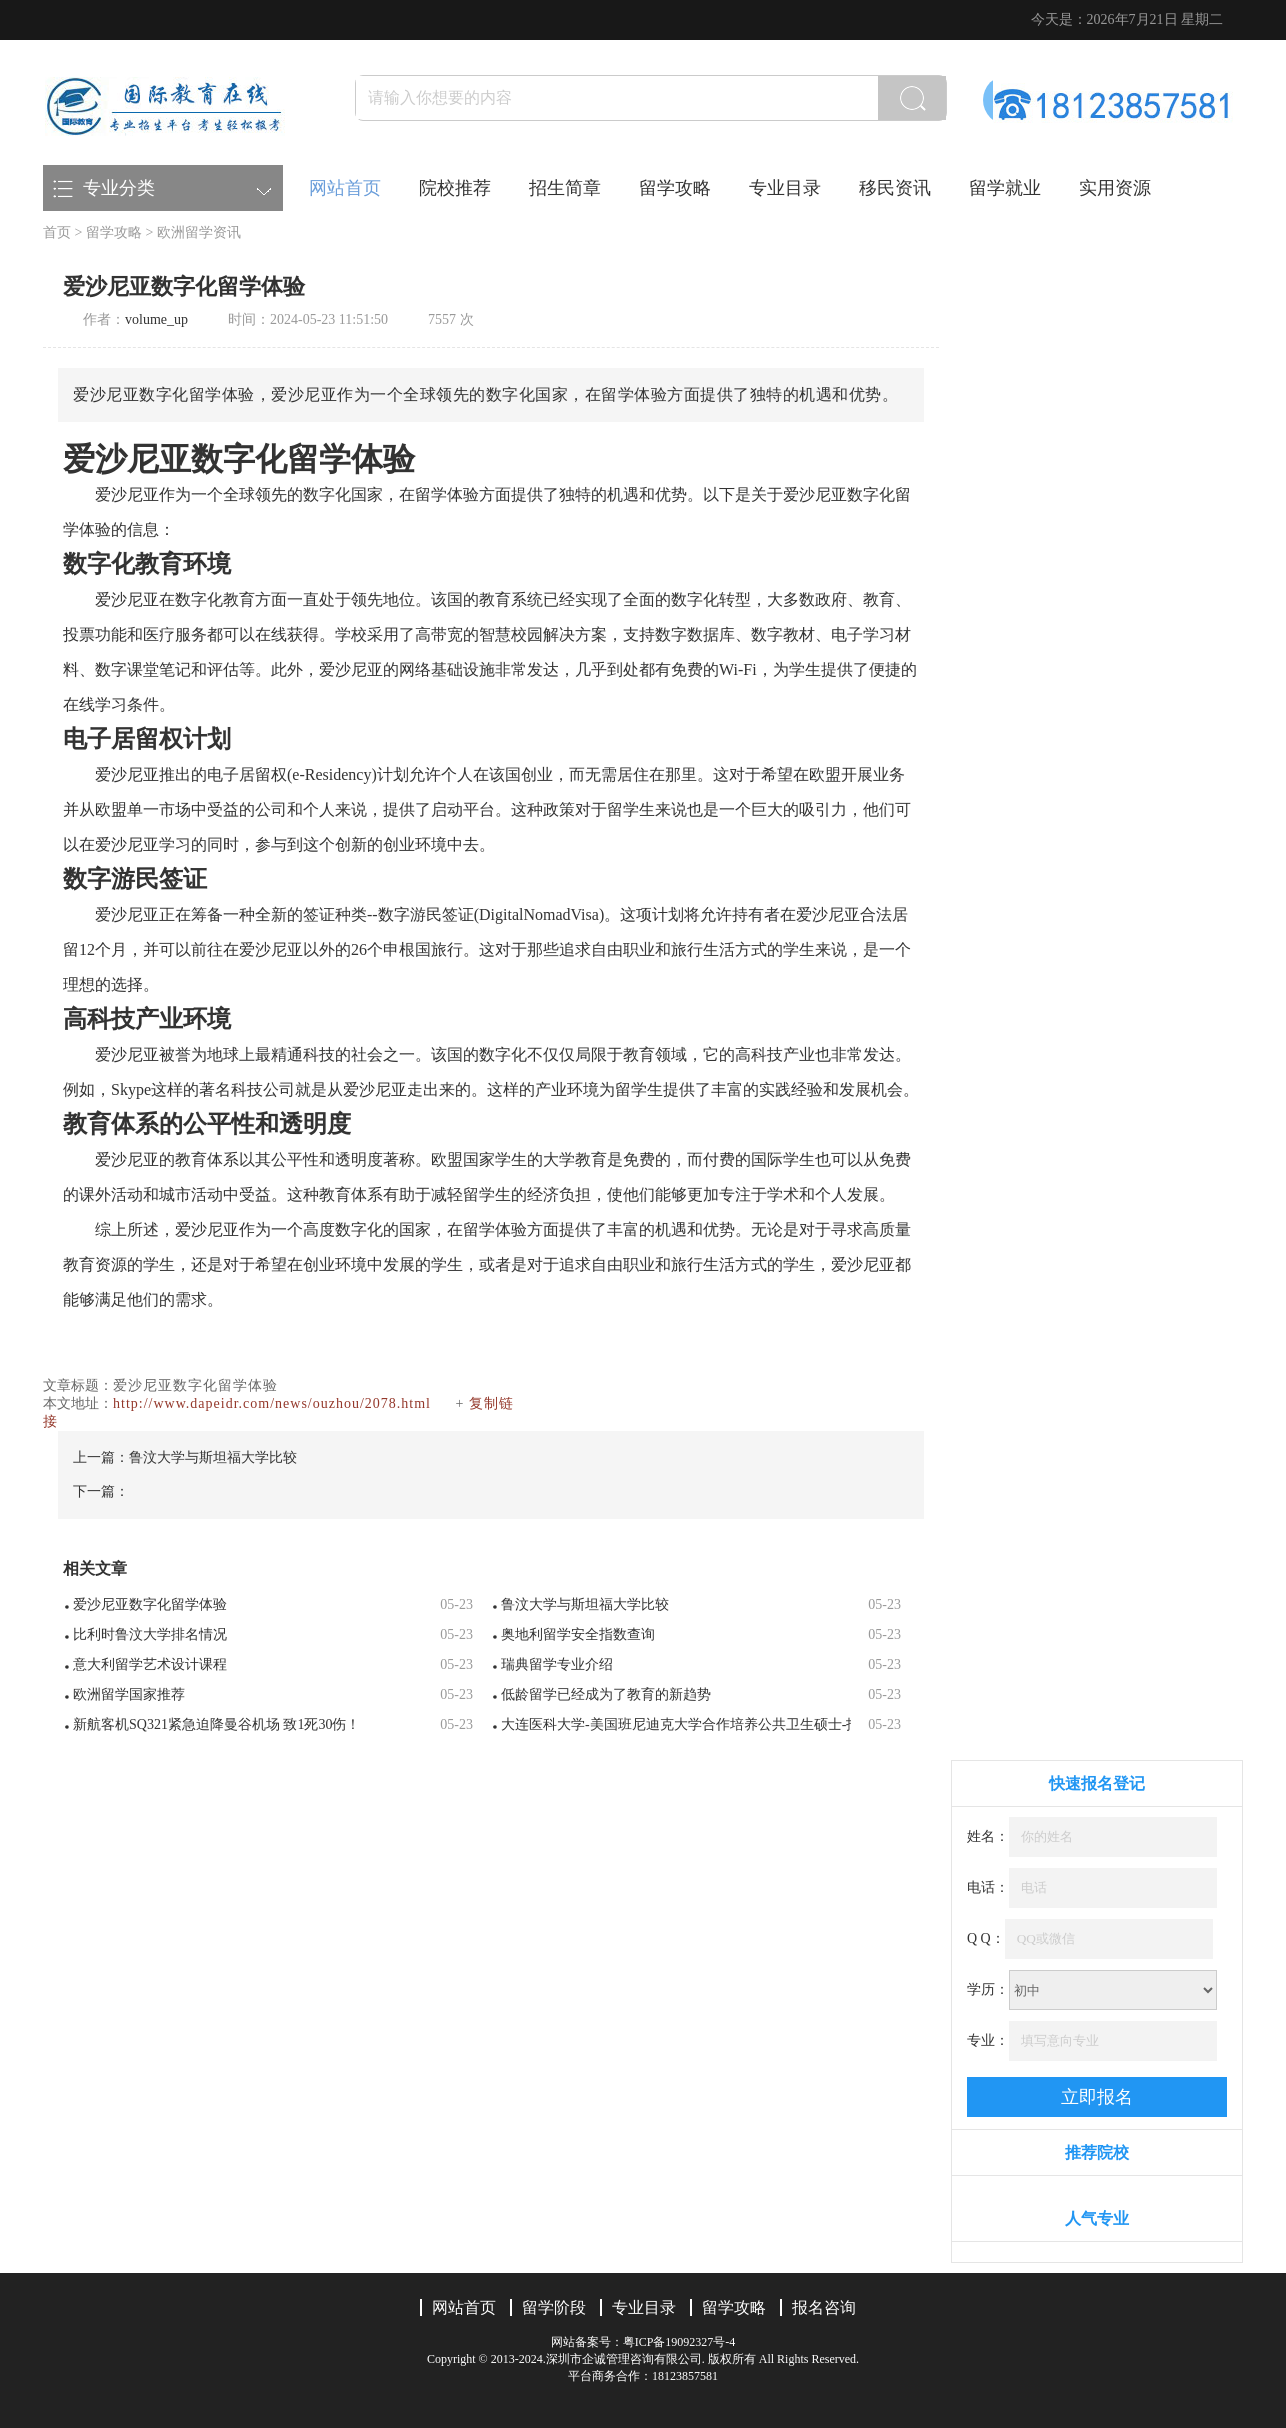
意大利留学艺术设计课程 (150, 1664)
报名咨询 (824, 2307)
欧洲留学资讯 (199, 232)
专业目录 (785, 188)
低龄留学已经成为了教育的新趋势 (606, 1694)
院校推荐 (455, 188)
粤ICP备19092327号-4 (679, 2342)
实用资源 (1115, 188)
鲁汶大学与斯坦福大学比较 (213, 1457)
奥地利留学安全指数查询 (578, 1634)
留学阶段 (554, 2307)
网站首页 (345, 188)
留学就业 (1005, 188)
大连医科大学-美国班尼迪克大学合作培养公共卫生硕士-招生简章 (676, 1724)
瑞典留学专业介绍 (557, 1664)
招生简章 (565, 188)
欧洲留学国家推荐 (129, 1694)
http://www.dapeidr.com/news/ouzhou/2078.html (272, 1403)
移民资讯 (895, 188)
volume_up (156, 319)
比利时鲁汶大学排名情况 (150, 1634)
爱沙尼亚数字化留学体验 (150, 1604)
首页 (57, 232)
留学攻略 (675, 188)
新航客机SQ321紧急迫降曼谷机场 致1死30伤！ (216, 1724)
